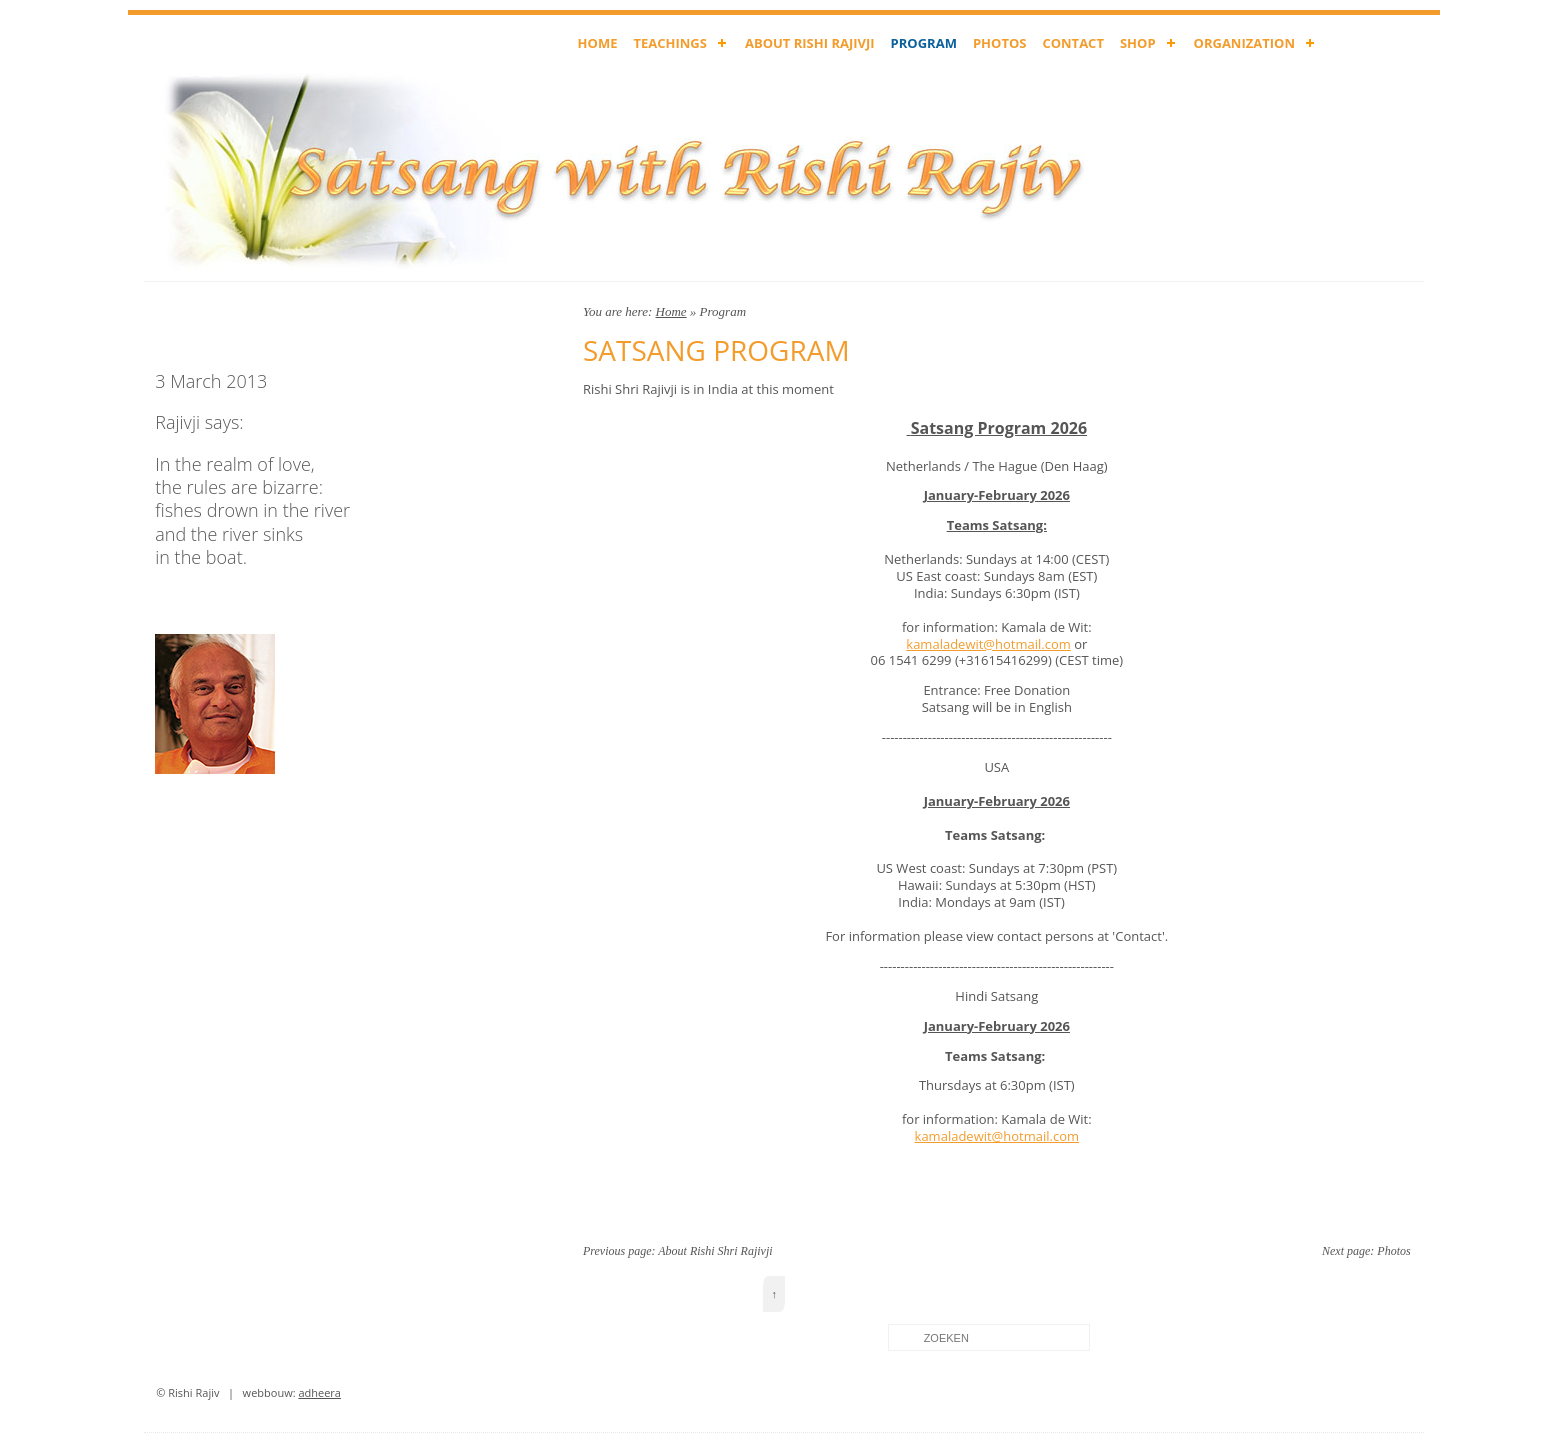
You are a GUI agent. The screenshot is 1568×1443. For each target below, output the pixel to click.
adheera (319, 1392)
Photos (1393, 1251)
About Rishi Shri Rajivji (715, 1251)
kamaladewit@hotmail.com (988, 644)
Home (671, 311)
